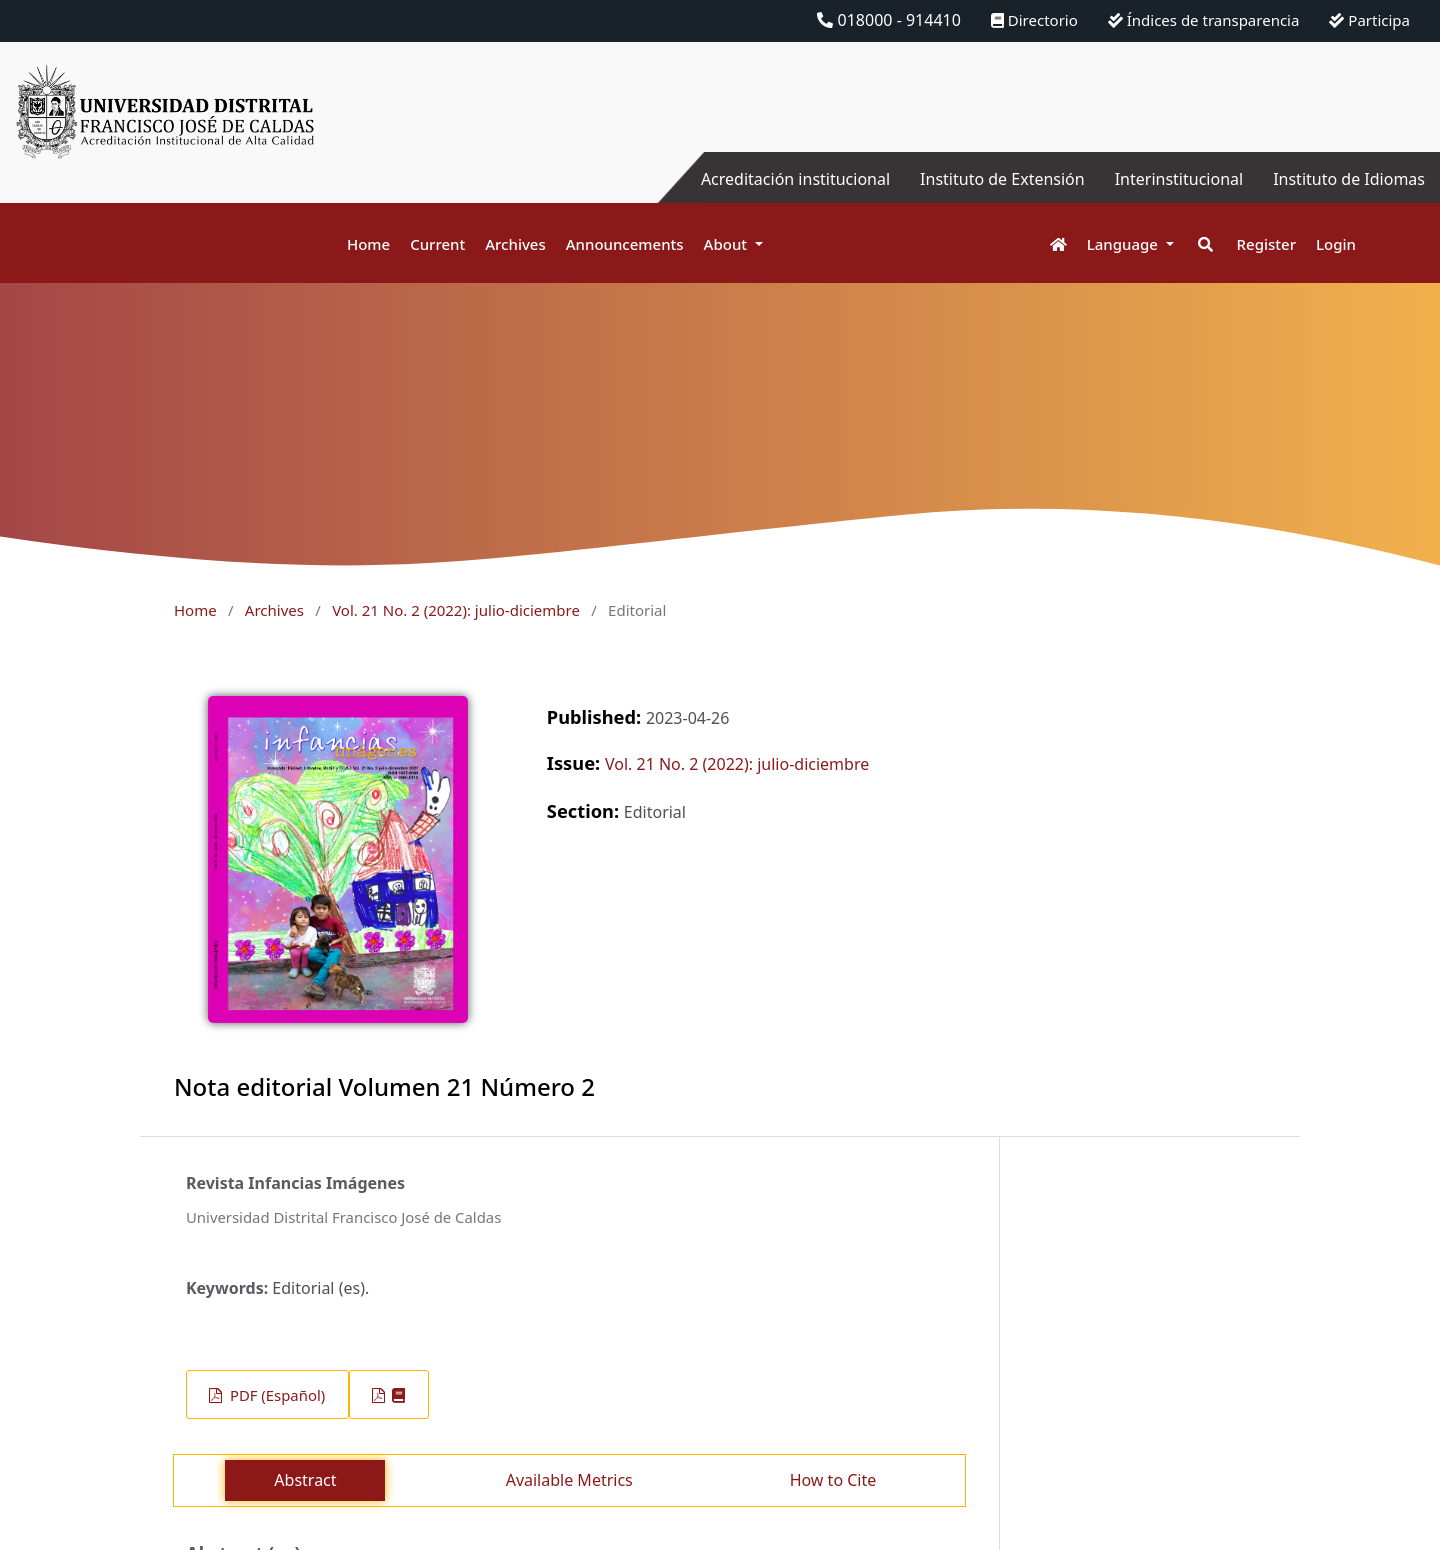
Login (1336, 244)
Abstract (305, 1480)
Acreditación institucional (795, 179)
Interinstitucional (1179, 179)
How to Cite (833, 1480)
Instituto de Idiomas (1349, 179)
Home (368, 244)
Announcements (625, 244)
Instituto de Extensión (1002, 179)
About (727, 244)
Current (437, 244)
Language (1124, 244)
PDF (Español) (275, 1395)
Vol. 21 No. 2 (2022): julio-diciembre (456, 610)
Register (1266, 244)
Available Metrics (569, 1480)
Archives (515, 244)
